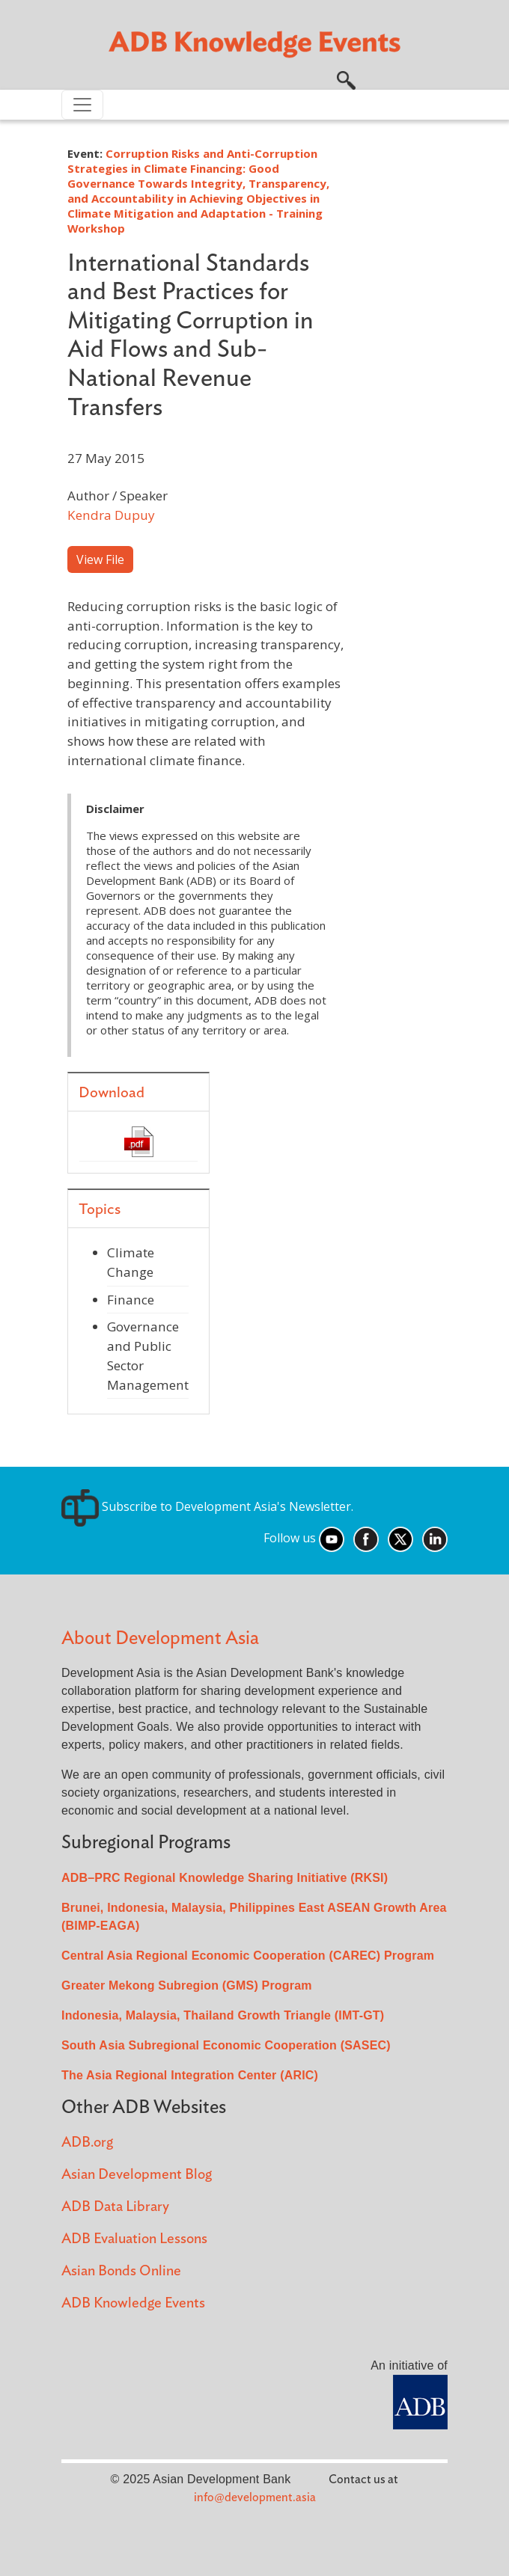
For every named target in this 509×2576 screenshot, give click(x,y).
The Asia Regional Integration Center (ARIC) (189, 2075)
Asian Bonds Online (121, 2271)
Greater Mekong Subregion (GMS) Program (186, 1985)
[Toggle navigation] (82, 105)
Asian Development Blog (136, 2175)
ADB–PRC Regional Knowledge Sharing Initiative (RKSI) (224, 1877)
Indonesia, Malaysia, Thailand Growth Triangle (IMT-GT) (222, 2015)
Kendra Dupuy (111, 515)
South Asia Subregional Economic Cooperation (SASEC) (226, 2045)
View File (100, 559)
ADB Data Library (115, 2207)
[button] (346, 78)
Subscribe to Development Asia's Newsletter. (207, 1506)
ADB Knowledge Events (133, 2303)
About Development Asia (160, 1638)
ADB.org (87, 2142)
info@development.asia (255, 2497)
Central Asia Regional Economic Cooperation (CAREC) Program (247, 1955)
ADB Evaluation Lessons (134, 2239)
